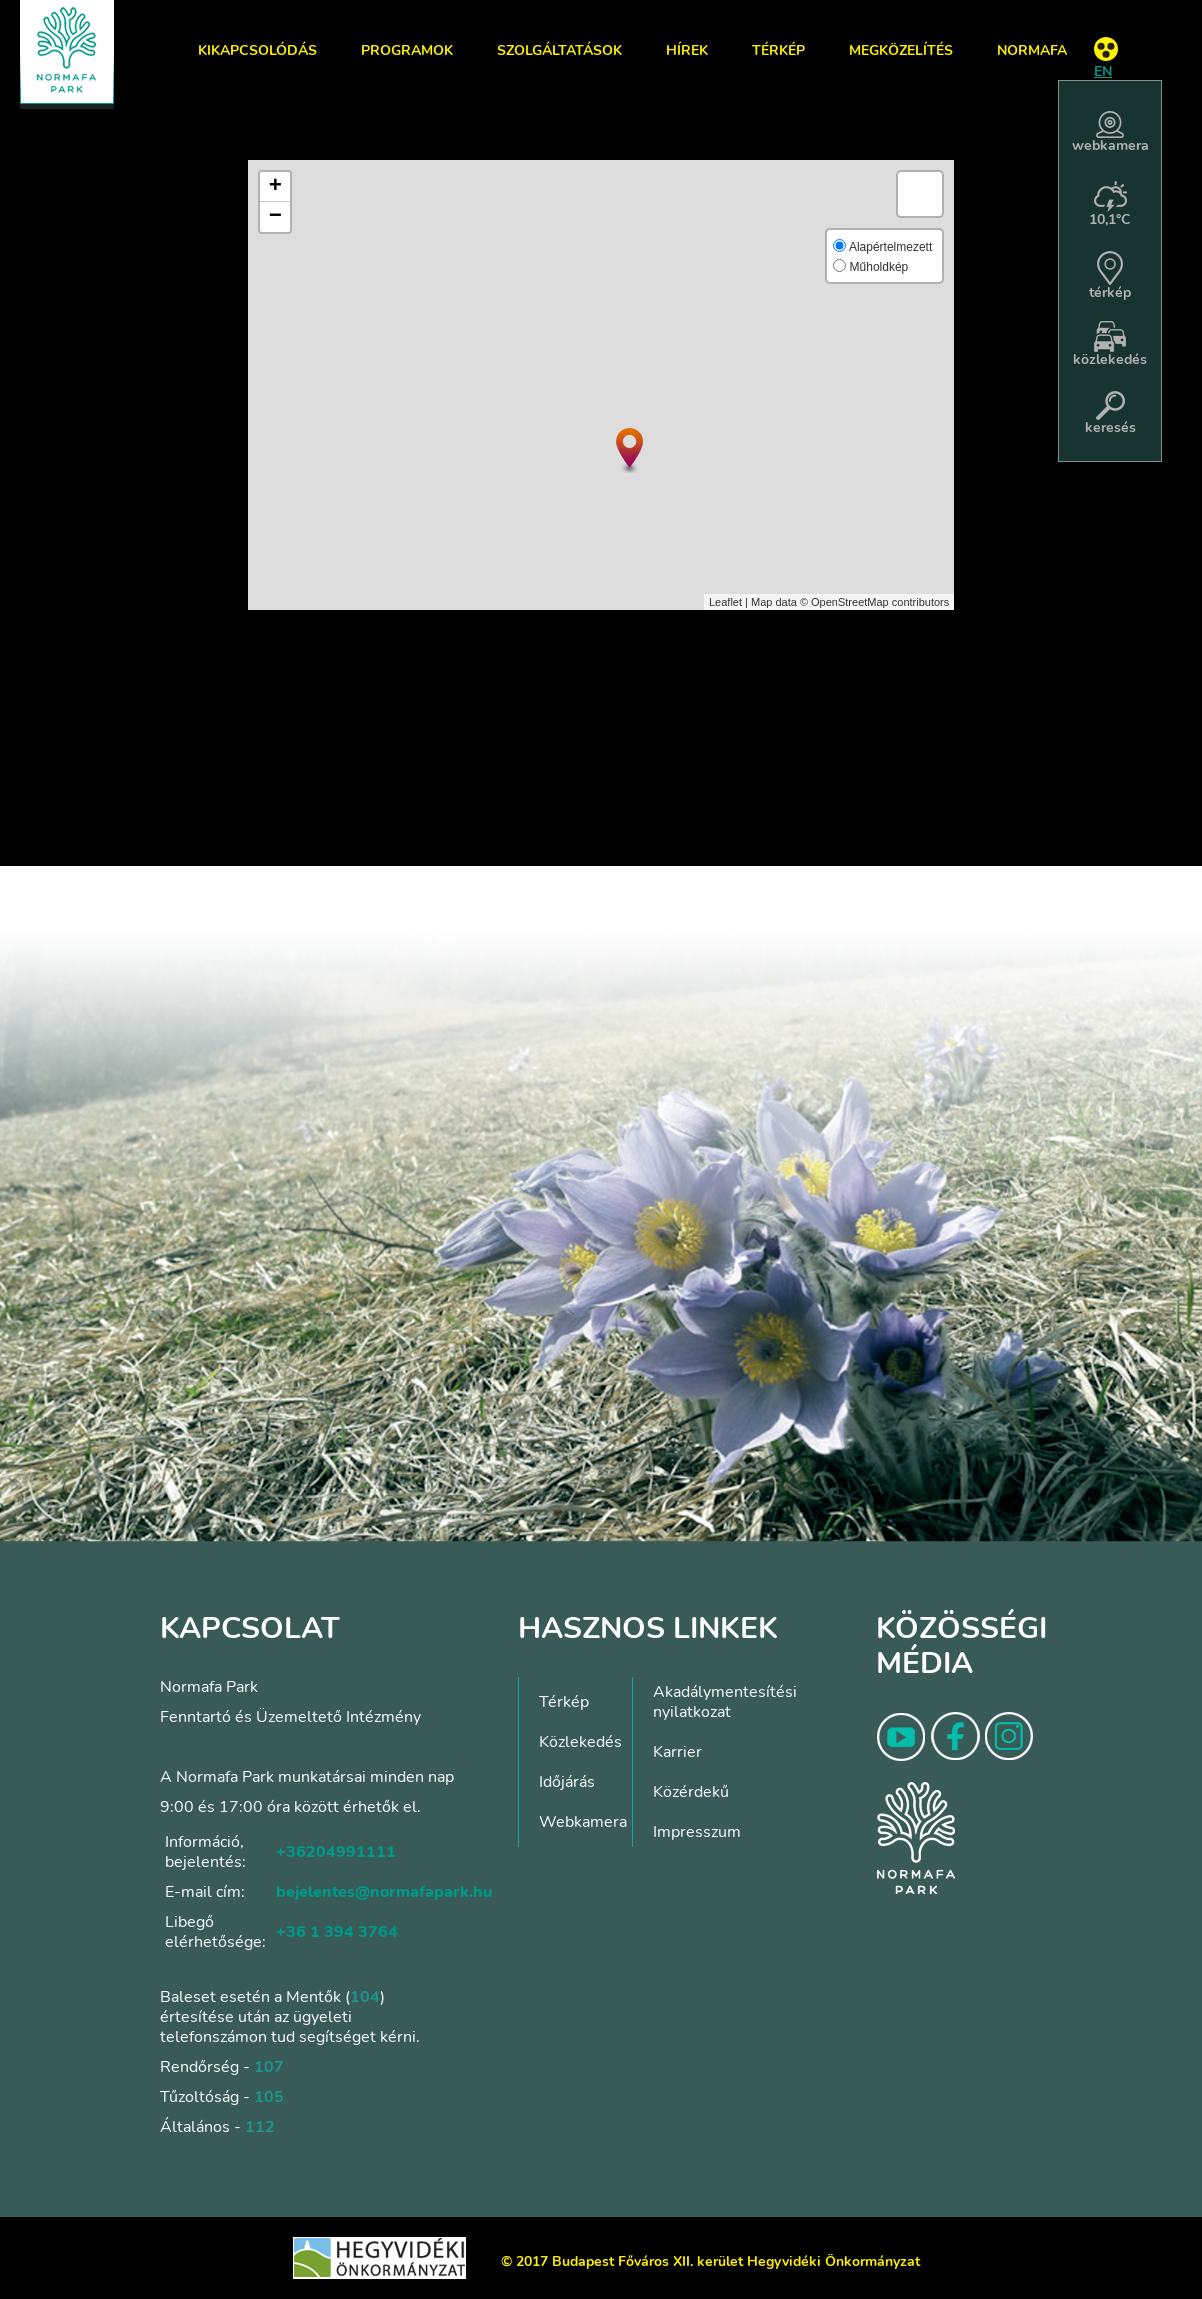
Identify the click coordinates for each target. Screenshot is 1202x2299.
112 (260, 2127)
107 (269, 2067)
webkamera (1110, 133)
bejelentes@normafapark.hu (384, 1892)
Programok (407, 50)
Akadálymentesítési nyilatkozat (725, 1702)
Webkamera (583, 1822)
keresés (1110, 414)
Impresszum (697, 1832)
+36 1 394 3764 (337, 1932)
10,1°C (1110, 205)
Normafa (1032, 50)
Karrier (677, 1752)
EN (1103, 71)
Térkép (778, 50)
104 (365, 1997)
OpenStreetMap (850, 602)
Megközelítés (901, 50)
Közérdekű (691, 1792)
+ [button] (275, 187)
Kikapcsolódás (257, 50)
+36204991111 (336, 1852)
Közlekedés (580, 1742)
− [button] (275, 217)
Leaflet (725, 602)
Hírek (687, 50)
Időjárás (567, 1782)
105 (269, 2097)
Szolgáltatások (559, 50)
